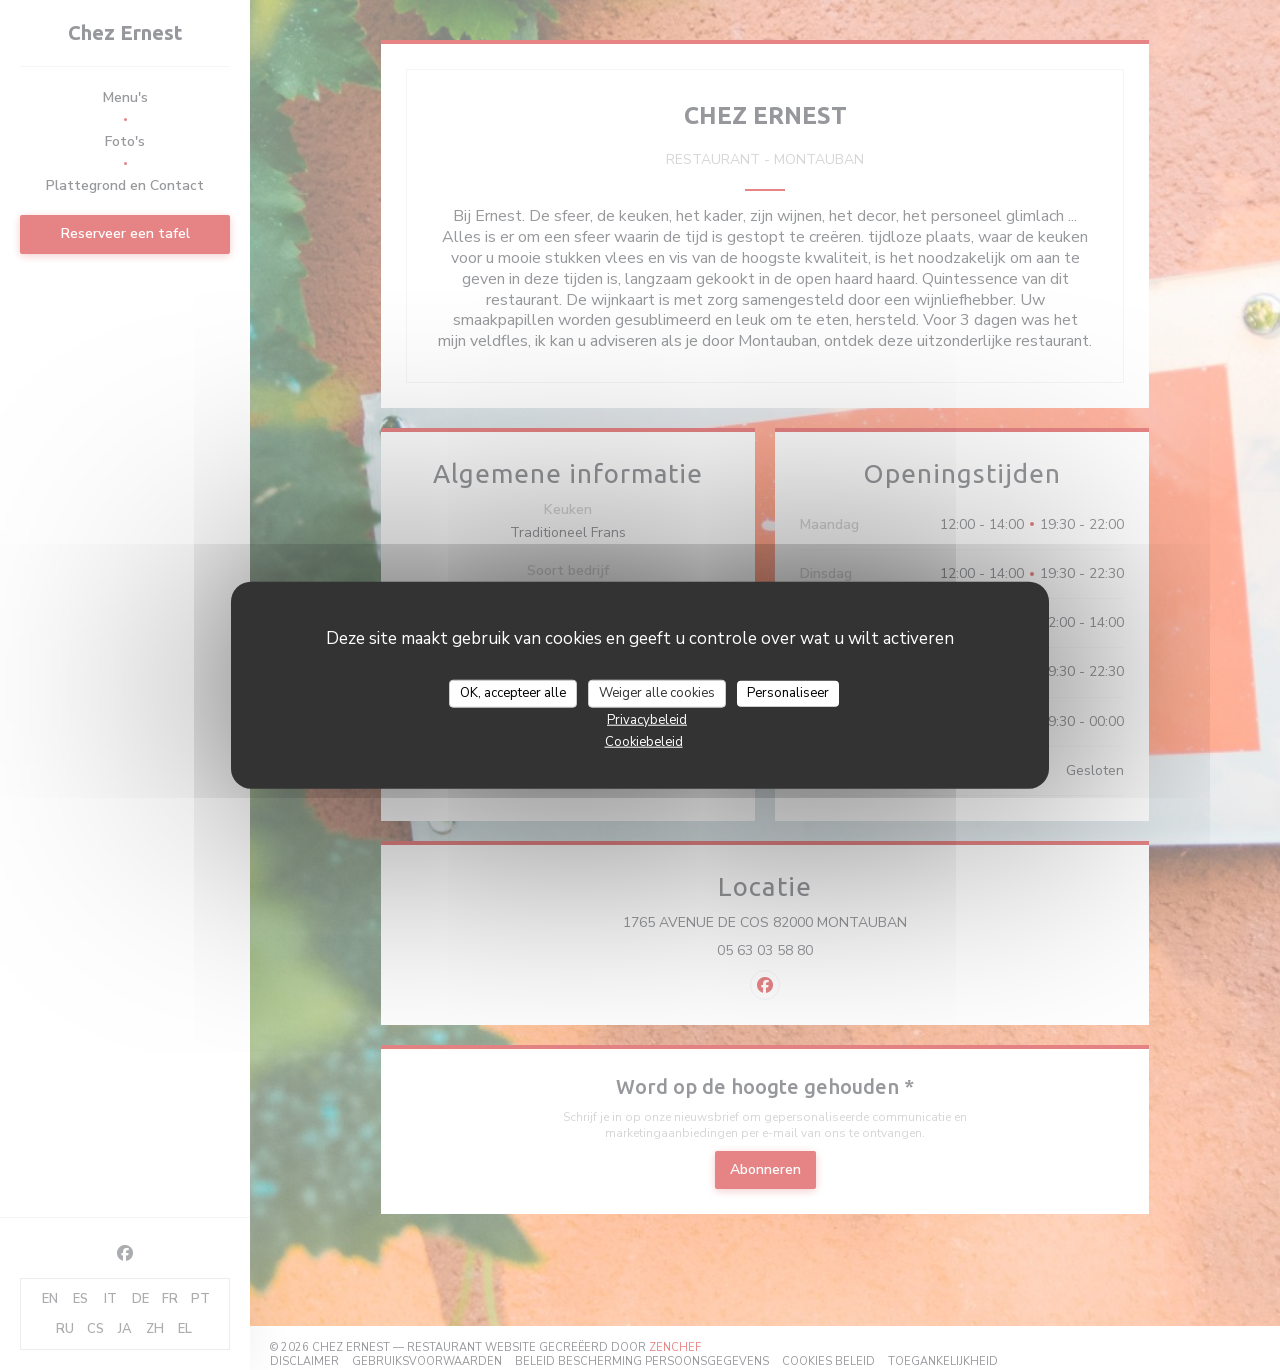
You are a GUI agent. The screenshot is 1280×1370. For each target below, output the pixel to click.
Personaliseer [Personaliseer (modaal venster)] (788, 693)
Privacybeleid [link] (647, 719)
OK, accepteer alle (513, 693)
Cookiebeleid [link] (644, 741)
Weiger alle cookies (657, 693)
